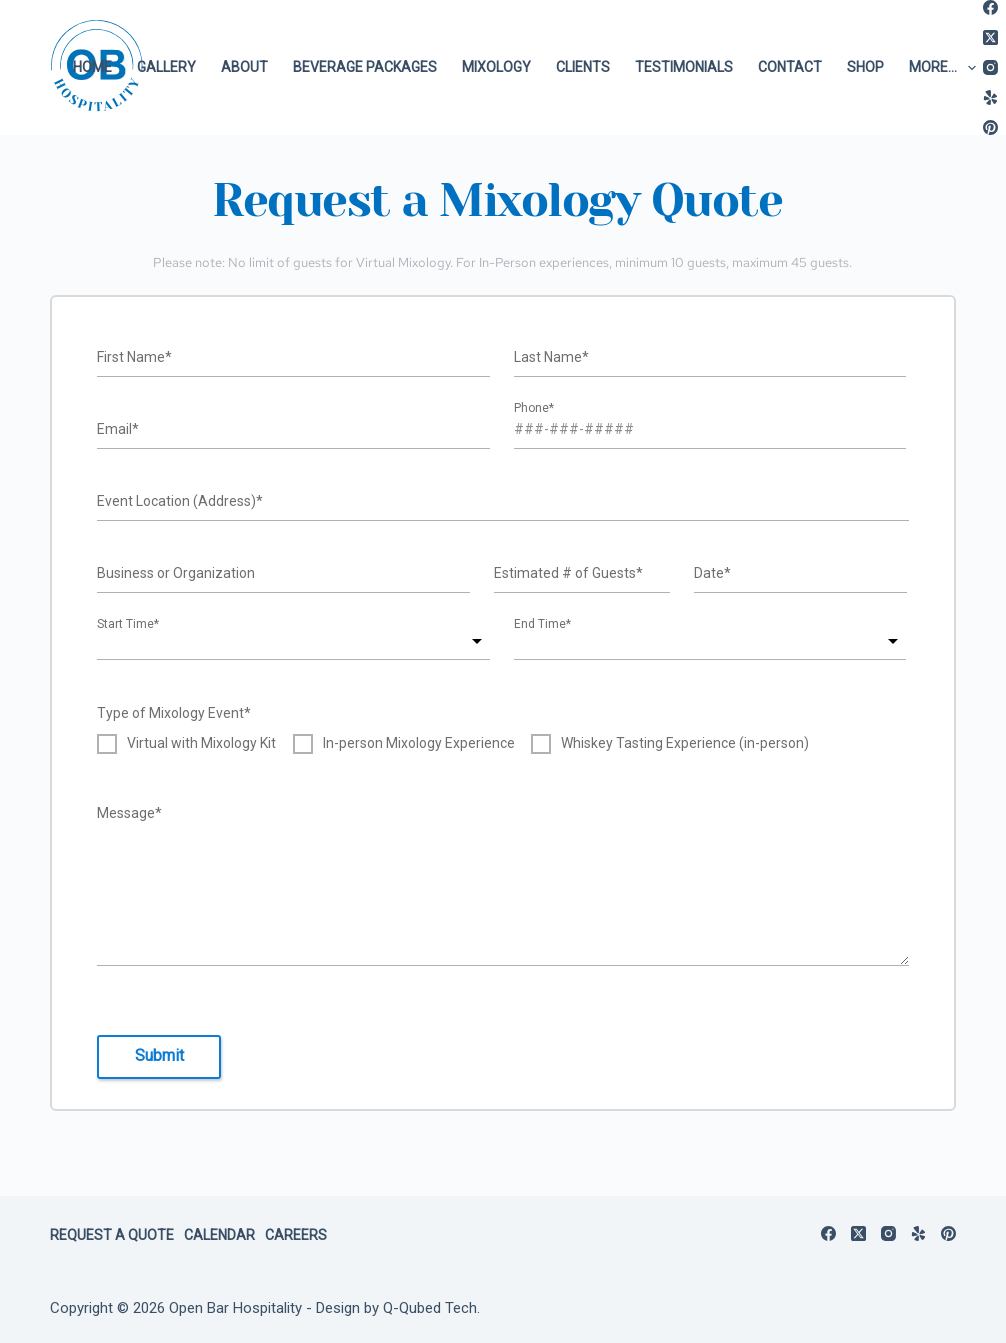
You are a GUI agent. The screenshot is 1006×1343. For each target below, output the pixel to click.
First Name (134, 357)
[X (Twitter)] (990, 37)
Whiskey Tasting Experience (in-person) (685, 743)
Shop (865, 67)
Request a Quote (112, 1235)
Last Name (551, 357)
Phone (534, 410)
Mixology (496, 67)
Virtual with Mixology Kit (201, 743)
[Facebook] (990, 7)
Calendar (219, 1235)
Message (129, 813)
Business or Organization (176, 573)
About (244, 67)
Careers (296, 1235)
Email (118, 429)
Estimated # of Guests (568, 573)
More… (946, 68)
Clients (583, 67)
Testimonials (684, 67)
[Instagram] (990, 67)
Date (712, 573)
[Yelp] (990, 97)
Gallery (166, 67)
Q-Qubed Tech (430, 1308)
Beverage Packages (365, 67)
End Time (542, 626)
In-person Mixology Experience (419, 743)
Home (92, 67)
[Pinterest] (990, 127)
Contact (790, 67)
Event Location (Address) (180, 501)
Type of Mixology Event (174, 713)
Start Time (128, 626)
